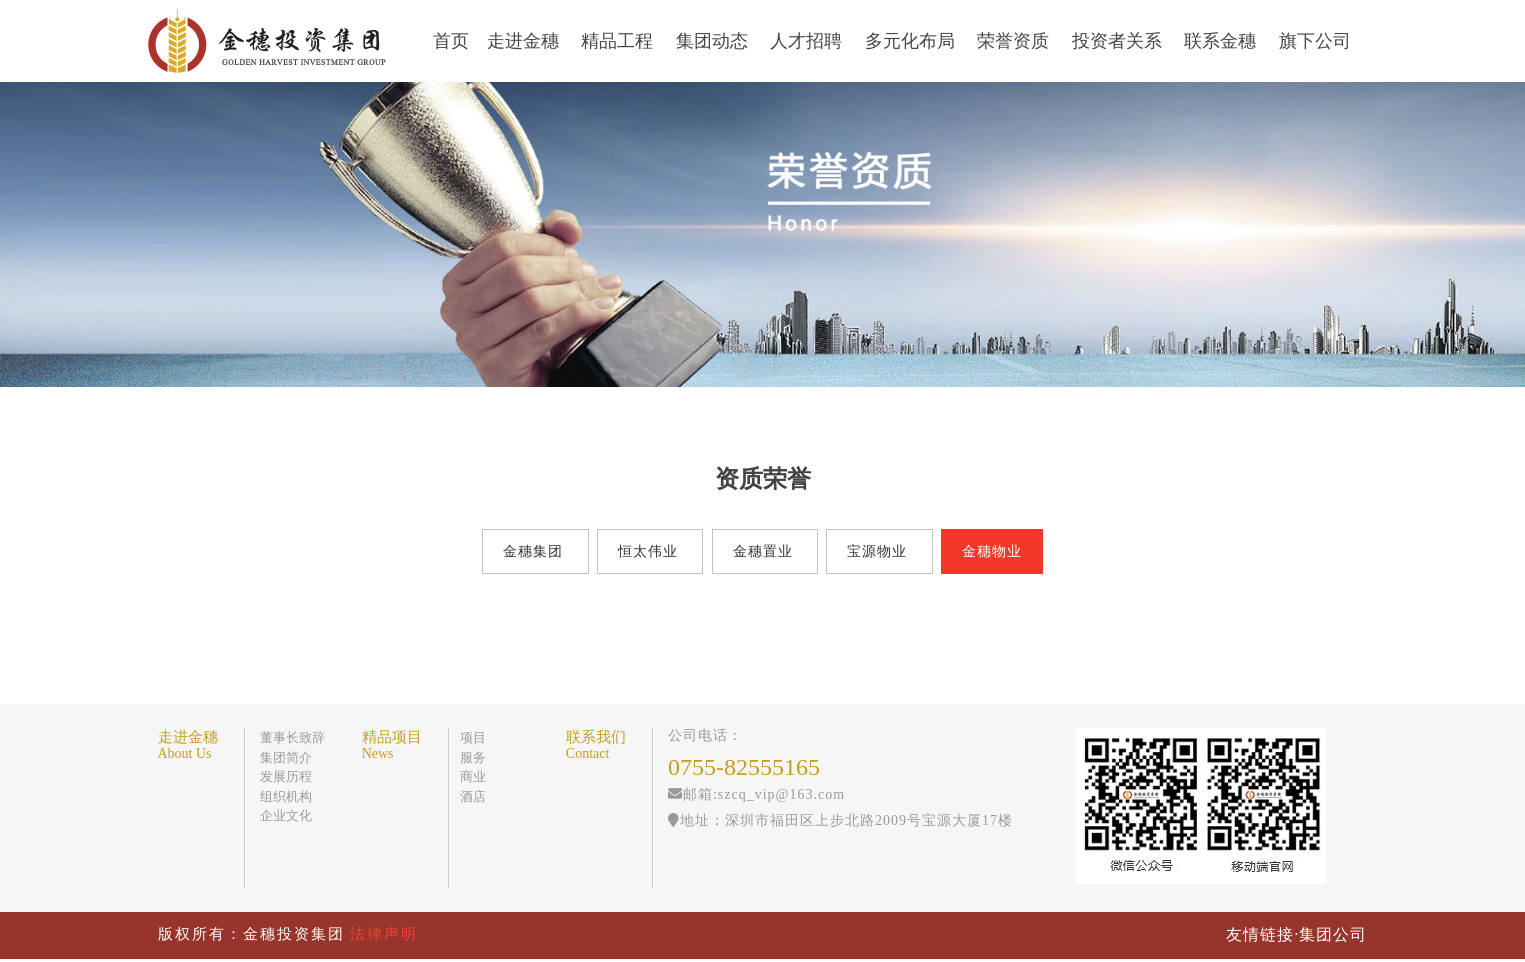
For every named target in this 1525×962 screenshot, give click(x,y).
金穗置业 (763, 551)
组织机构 (286, 796)
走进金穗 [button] (525, 41)
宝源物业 (877, 551)
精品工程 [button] (619, 41)
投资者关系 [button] (1119, 41)
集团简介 (286, 757)
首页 (451, 41)
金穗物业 (992, 551)
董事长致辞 (292, 737)
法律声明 (384, 934)
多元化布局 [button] (912, 41)
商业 (473, 776)
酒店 (473, 796)
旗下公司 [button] (1317, 41)
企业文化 (286, 815)
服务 (473, 757)
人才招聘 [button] (808, 41)
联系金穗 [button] (1222, 41)
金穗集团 (534, 551)
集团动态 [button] (714, 41)
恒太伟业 (648, 551)
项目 (473, 737)
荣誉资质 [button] (1015, 41)
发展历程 (286, 776)
